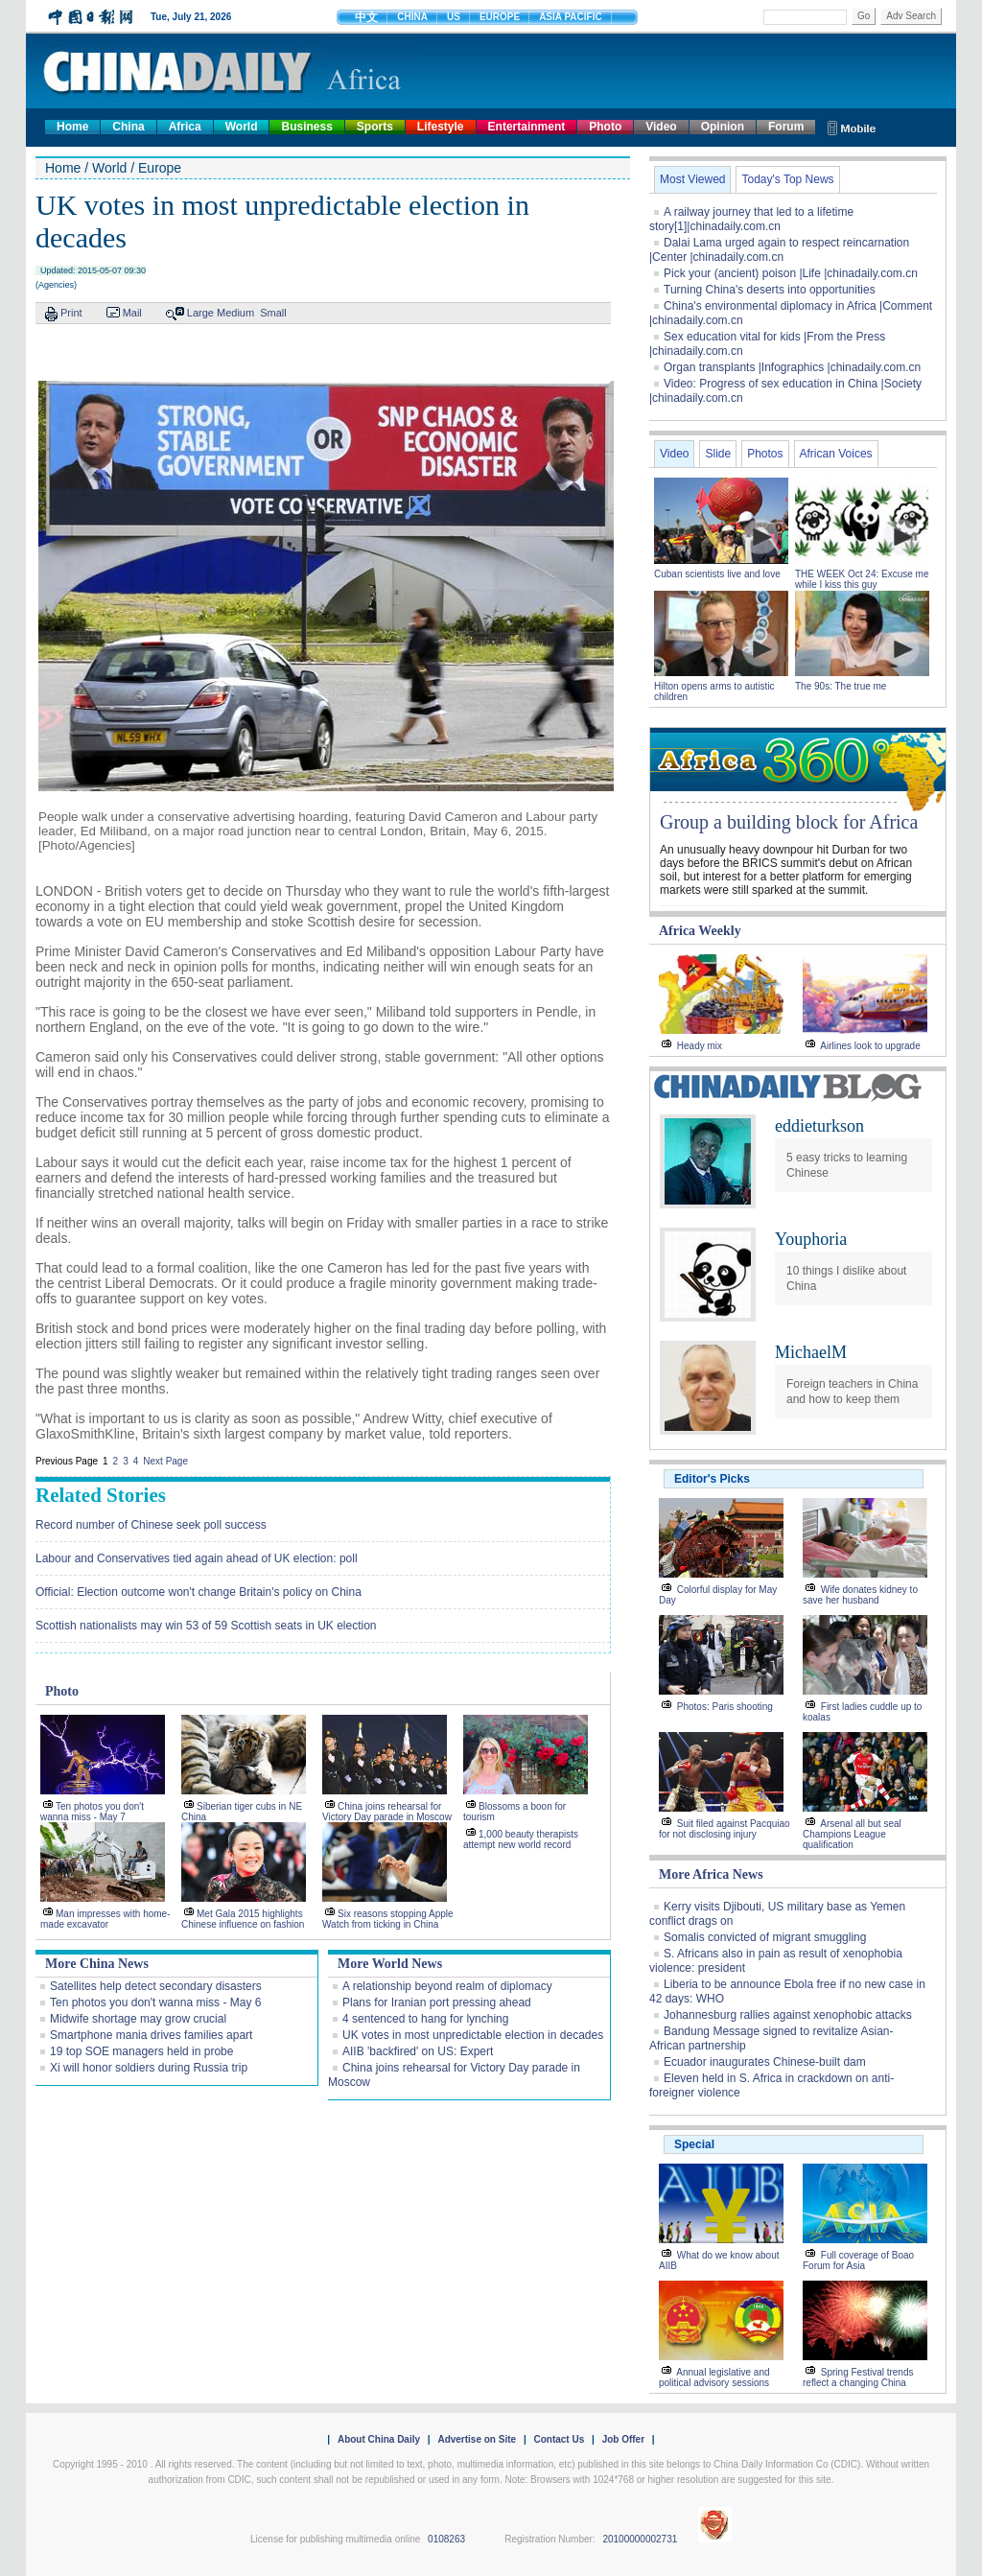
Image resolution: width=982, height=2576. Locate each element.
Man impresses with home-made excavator (105, 1919)
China (128, 126)
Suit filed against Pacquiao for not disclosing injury (724, 1828)
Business (306, 126)
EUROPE (499, 17)
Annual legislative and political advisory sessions (714, 2377)
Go (863, 16)
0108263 (446, 2539)
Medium (235, 312)
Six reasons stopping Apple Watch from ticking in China (388, 1919)
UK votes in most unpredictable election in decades (472, 2035)
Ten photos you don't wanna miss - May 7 (92, 1811)
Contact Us (558, 2439)
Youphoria (811, 1239)
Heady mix (699, 1046)
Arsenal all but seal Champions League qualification (852, 1834)
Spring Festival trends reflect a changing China (858, 2377)
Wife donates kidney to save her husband (860, 1594)
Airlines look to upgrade (870, 1046)
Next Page (165, 1461)
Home (72, 126)
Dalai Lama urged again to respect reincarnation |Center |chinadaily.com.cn (779, 250)
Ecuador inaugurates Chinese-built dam (765, 2062)
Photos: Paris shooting (725, 1706)
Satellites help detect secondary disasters (156, 1986)
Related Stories (100, 1495)
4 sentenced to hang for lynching (425, 2019)
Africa (185, 126)
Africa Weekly (700, 931)
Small (273, 312)
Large (200, 312)
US (453, 17)
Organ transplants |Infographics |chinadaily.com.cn (792, 367)
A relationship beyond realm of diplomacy (447, 1986)
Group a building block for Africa (789, 821)
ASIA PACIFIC (570, 17)
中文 (366, 17)
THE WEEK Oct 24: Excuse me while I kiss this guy (861, 579)
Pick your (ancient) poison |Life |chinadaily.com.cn (791, 273)
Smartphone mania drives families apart (151, 2035)
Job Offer (623, 2439)
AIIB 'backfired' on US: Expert (417, 2051)
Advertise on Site (476, 2439)
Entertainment (527, 126)
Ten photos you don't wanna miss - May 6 (155, 2002)
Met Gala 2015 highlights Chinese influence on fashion (242, 1919)
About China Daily (379, 2439)
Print (71, 312)
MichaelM (811, 1352)
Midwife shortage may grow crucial (138, 2019)
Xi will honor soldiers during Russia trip (148, 2067)
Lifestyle (440, 126)
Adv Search (911, 16)
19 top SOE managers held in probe (141, 2051)
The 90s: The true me (840, 686)
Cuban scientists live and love (718, 574)
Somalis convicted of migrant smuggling (765, 1937)
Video (660, 126)
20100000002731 (639, 2539)
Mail (132, 312)
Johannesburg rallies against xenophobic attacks (788, 2015)
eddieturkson (819, 1126)
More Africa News (711, 1874)
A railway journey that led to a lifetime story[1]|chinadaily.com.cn (751, 219)
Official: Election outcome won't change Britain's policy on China (198, 1592)
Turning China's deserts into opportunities (770, 289)
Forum (786, 126)
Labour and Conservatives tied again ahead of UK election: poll (196, 1558)
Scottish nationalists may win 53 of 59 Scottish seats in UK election (206, 1625)
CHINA (412, 17)
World (241, 126)
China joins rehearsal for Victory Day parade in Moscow (387, 1811)
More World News (390, 1963)
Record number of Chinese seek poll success (151, 1525)
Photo (605, 126)
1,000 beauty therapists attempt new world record (520, 1839)
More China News (97, 1963)
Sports (375, 126)
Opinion (722, 126)
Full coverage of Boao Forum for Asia (858, 2260)
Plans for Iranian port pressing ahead (436, 2002)
